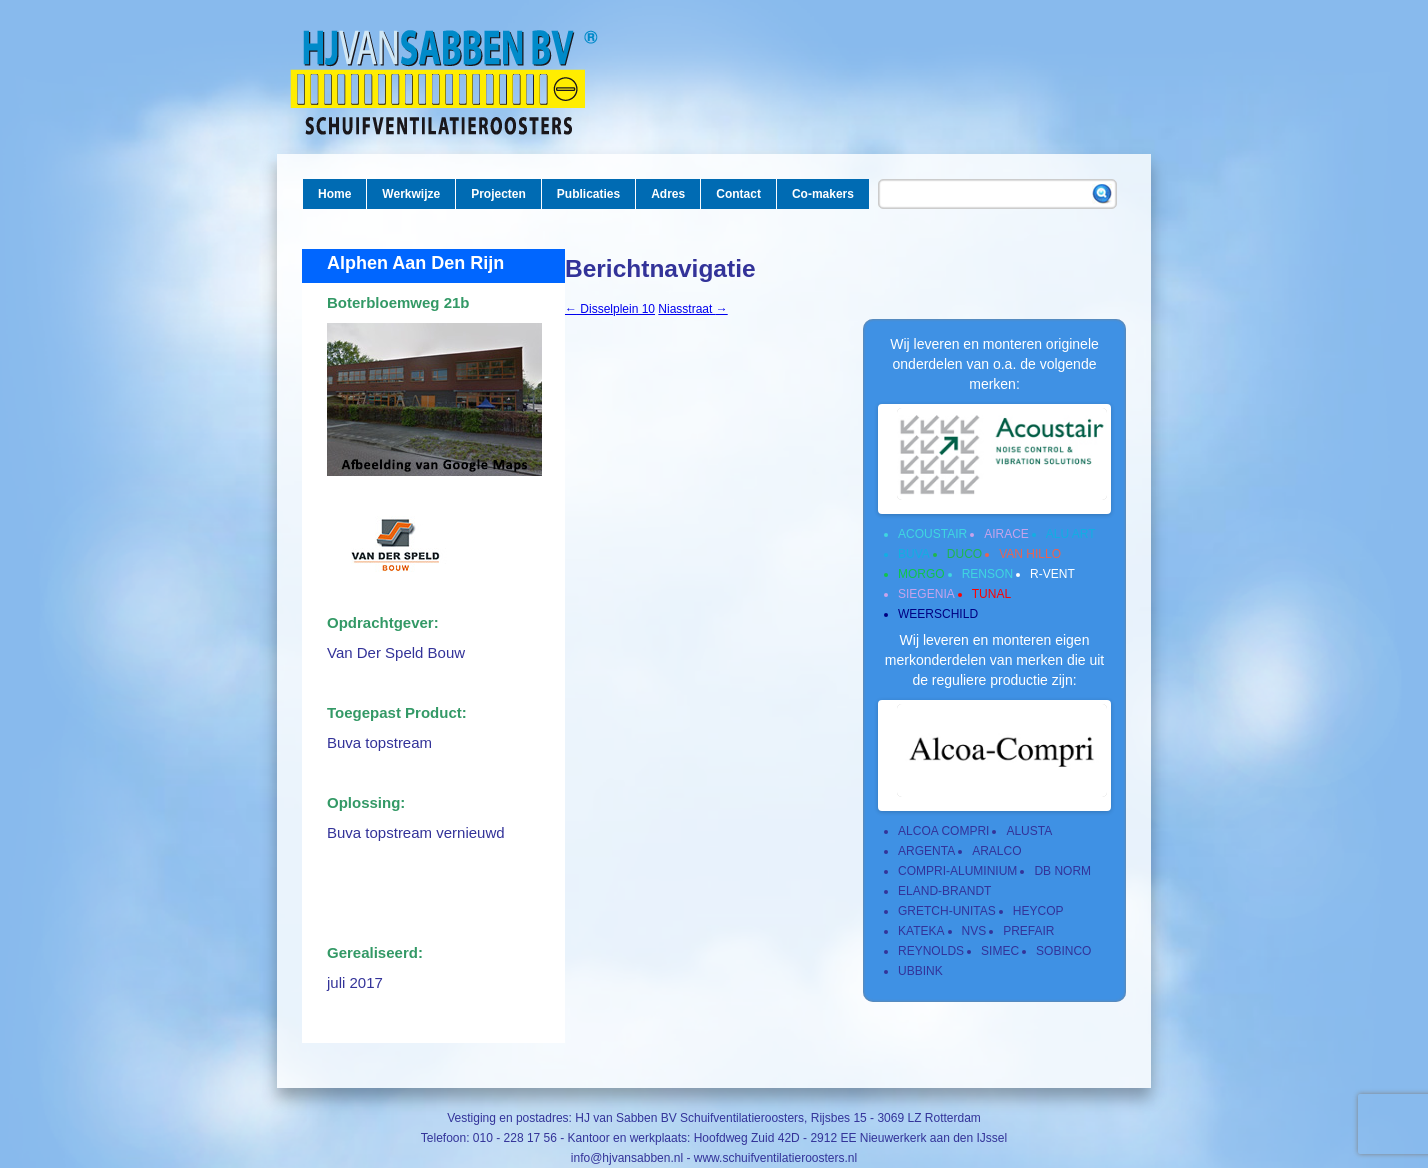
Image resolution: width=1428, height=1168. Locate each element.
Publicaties (588, 194)
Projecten (498, 194)
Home (334, 194)
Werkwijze (411, 194)
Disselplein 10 (610, 309)
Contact (738, 194)
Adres (668, 194)
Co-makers (823, 194)
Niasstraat (692, 309)
